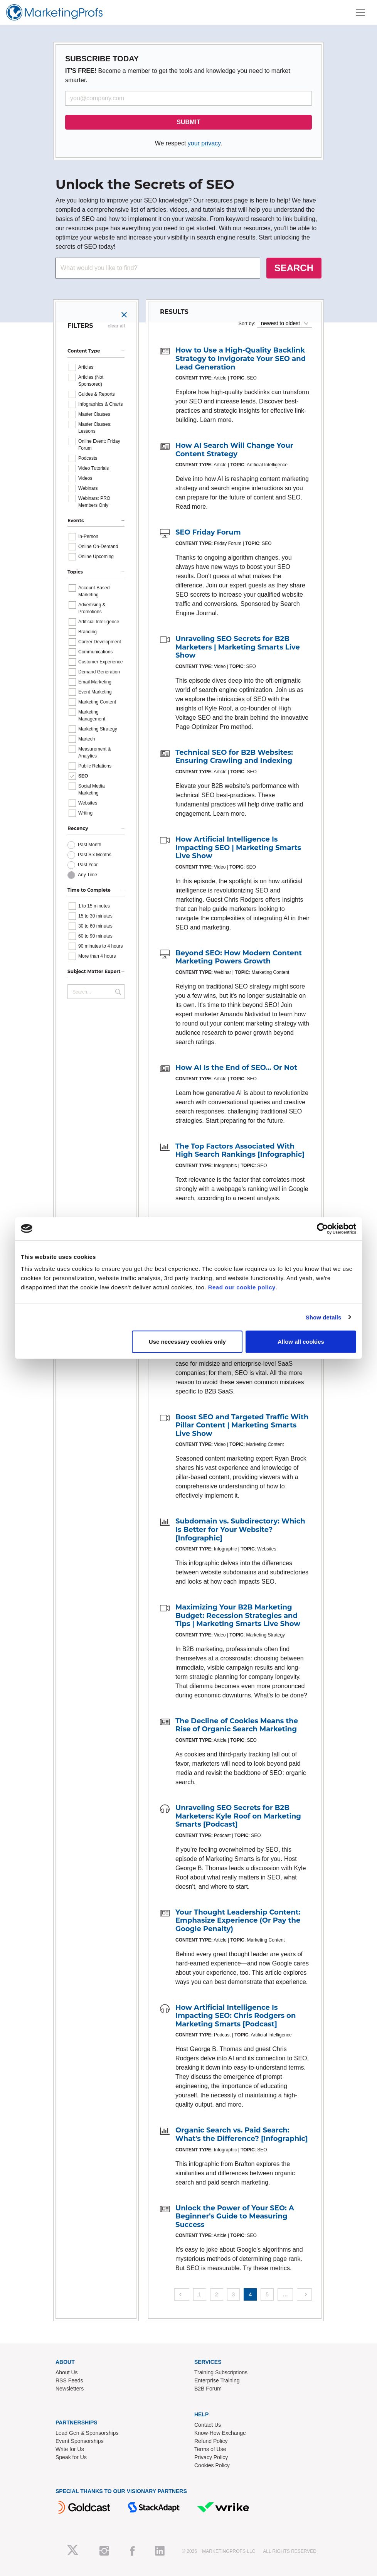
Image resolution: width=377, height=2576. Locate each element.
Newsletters (70, 2388)
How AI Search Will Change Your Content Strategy (234, 449)
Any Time (87, 874)
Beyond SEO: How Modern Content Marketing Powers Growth (238, 957)
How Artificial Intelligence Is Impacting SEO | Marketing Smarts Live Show (238, 847)
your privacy (204, 143)
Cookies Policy (212, 2465)
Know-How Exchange (220, 2433)
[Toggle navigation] (360, 12)
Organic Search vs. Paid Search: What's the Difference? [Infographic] (241, 2134)
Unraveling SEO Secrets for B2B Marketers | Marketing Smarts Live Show (237, 647)
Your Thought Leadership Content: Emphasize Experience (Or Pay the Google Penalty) (237, 1920)
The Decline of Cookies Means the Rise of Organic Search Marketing (236, 1725)
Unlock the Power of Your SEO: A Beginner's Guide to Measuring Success (234, 2216)
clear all (116, 326)
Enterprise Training (217, 2380)
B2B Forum (208, 2388)
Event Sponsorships (80, 2441)
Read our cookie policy (242, 1287)
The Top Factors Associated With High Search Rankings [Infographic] (240, 1150)
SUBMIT (188, 122)
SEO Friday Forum (208, 532)
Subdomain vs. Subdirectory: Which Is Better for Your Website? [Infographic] (240, 1529)
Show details (324, 1317)
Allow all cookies (301, 1341)
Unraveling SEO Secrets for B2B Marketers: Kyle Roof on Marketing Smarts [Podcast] (238, 1816)
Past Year (88, 864)
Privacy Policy (211, 2457)
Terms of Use (210, 2449)
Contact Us (207, 2425)
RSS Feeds (69, 2380)
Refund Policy (210, 2441)
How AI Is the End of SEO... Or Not (236, 1067)
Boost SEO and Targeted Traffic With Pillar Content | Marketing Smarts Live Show (241, 1425)
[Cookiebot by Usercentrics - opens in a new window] (322, 1228)
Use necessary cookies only (187, 1341)
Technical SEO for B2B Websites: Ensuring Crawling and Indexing (234, 756)
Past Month (89, 844)
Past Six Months (94, 854)
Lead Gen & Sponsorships (87, 2433)
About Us (67, 2372)
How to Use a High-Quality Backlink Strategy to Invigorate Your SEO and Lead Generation (240, 358)
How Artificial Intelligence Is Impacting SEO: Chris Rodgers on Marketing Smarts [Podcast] (235, 2015)
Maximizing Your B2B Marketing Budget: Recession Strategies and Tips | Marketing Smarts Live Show (237, 1615)
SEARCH (293, 268)
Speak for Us (71, 2457)
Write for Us (70, 2449)
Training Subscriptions (220, 2372)
